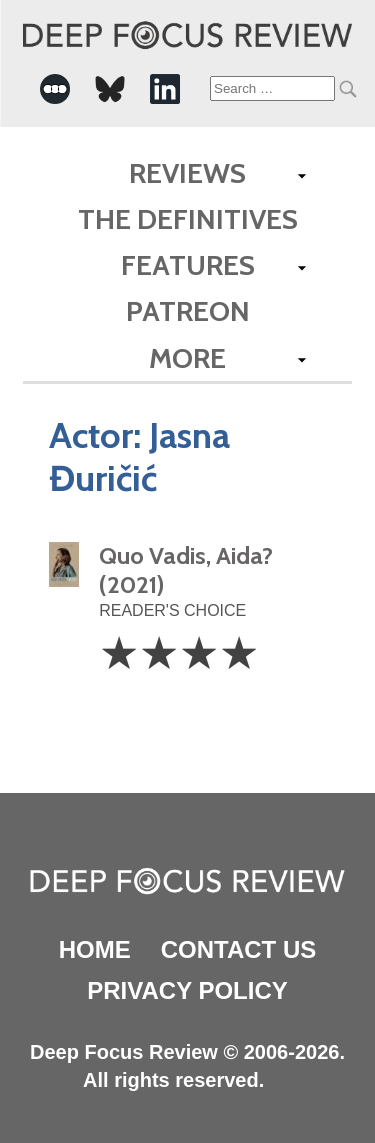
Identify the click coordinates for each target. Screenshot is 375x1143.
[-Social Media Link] (55, 89)
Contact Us (239, 949)
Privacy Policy (187, 990)
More (187, 358)
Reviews (187, 173)
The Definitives (188, 219)
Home (95, 949)
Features (188, 265)
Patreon (188, 311)
